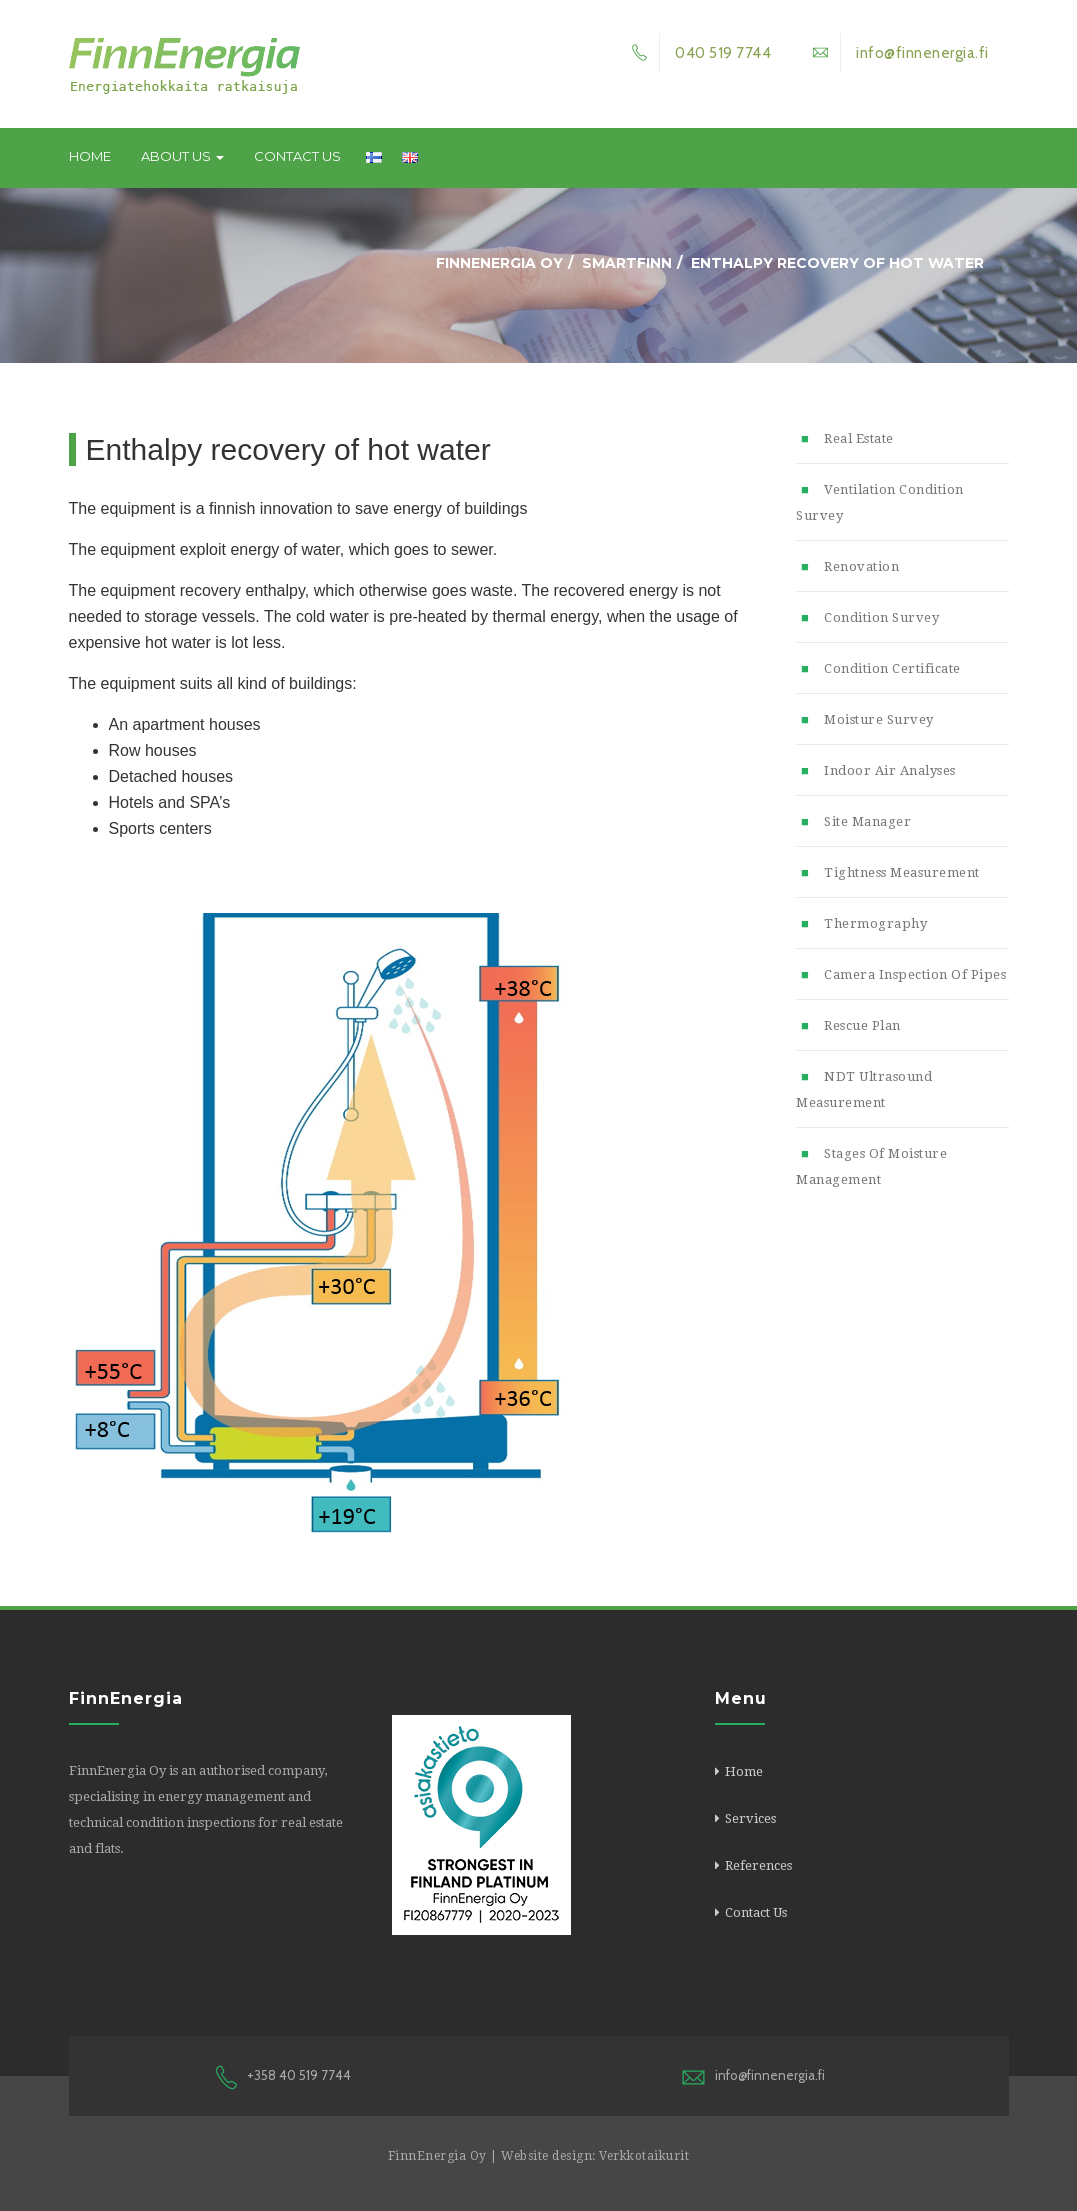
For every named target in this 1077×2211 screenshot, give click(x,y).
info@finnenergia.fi (895, 53)
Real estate (859, 438)
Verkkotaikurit (644, 2156)
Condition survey (881, 617)
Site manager (867, 821)
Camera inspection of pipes (915, 974)
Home (90, 156)
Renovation (861, 566)
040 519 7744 (695, 53)
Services (750, 1818)
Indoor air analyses (890, 770)
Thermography (875, 923)
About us (182, 156)
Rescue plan (862, 1025)
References (758, 1865)
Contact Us (297, 156)
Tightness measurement (902, 872)
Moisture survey (879, 719)
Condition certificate (892, 668)
